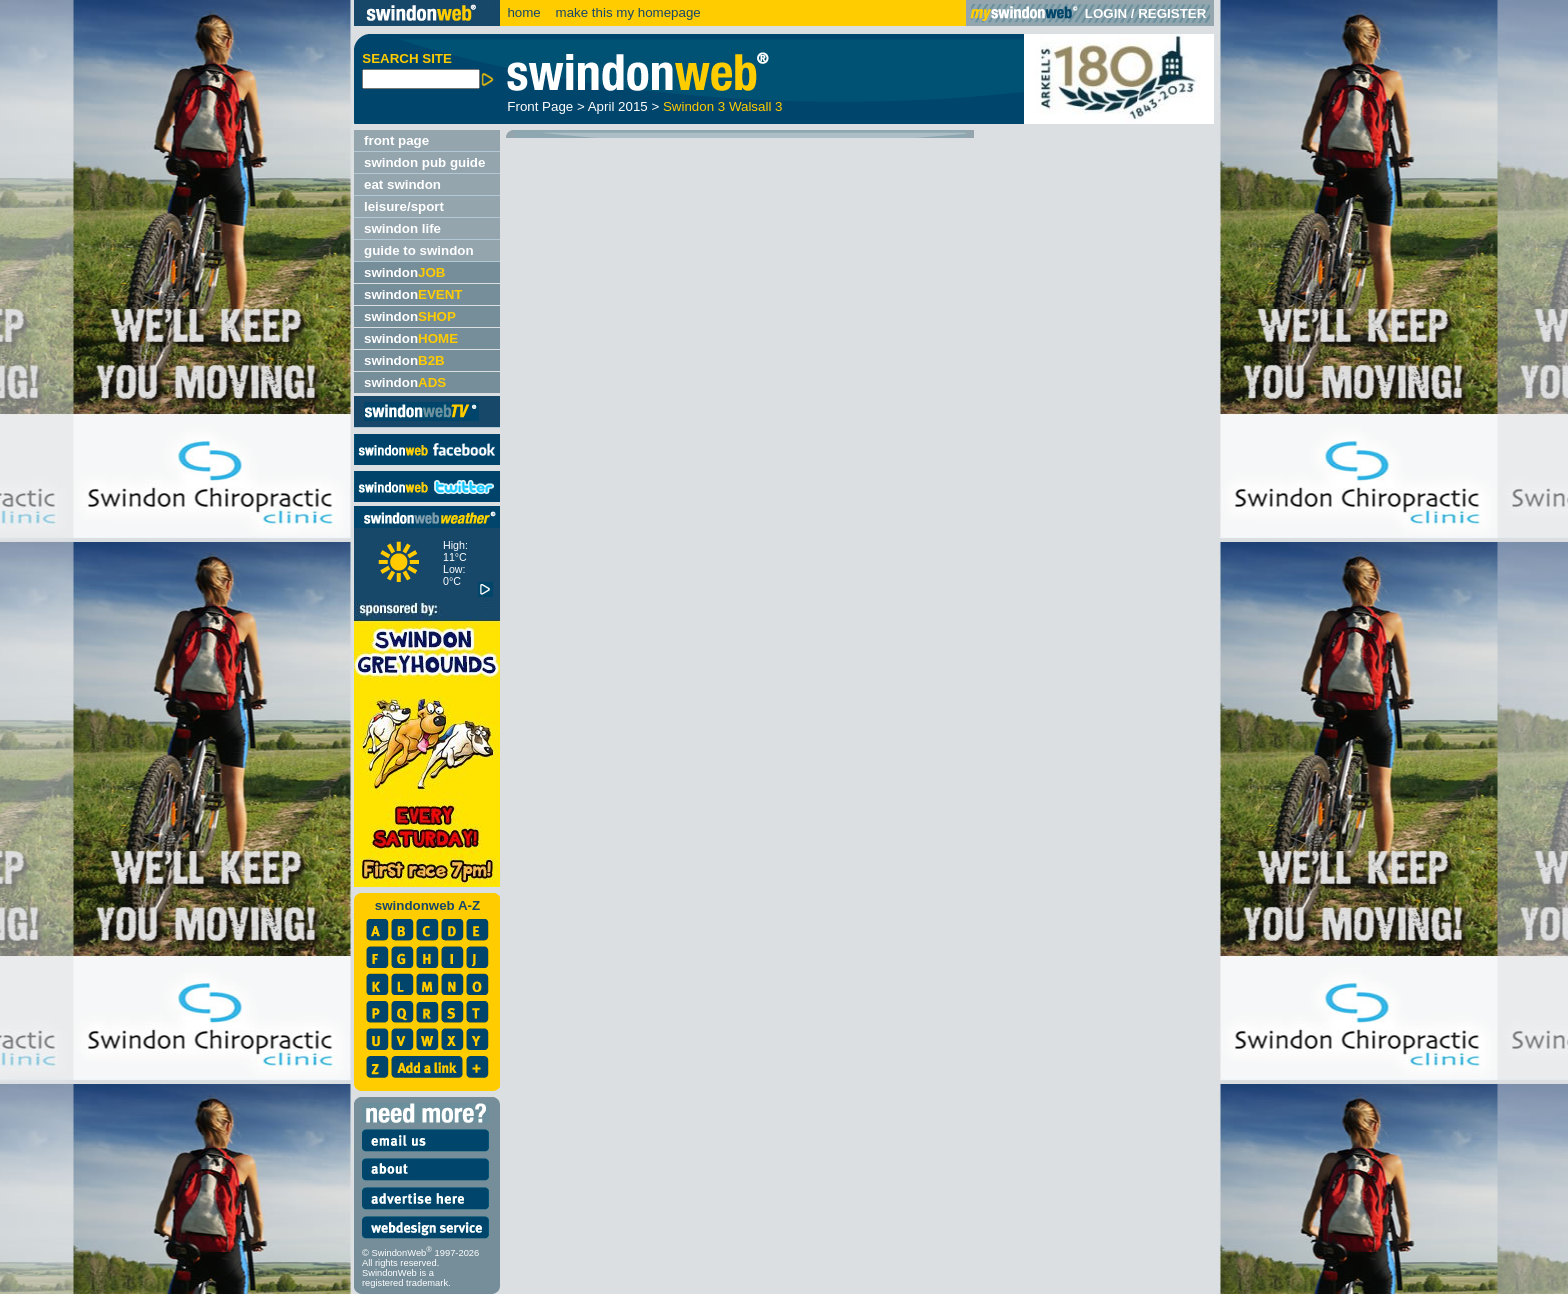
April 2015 (618, 106)
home (523, 12)
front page (396, 140)
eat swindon (402, 184)
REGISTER (1172, 13)
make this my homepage (626, 12)
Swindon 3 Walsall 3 (723, 106)
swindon (404, 272)
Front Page (540, 106)
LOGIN (1106, 13)
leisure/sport (404, 206)
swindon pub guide (424, 162)
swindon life (402, 228)
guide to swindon (419, 250)
